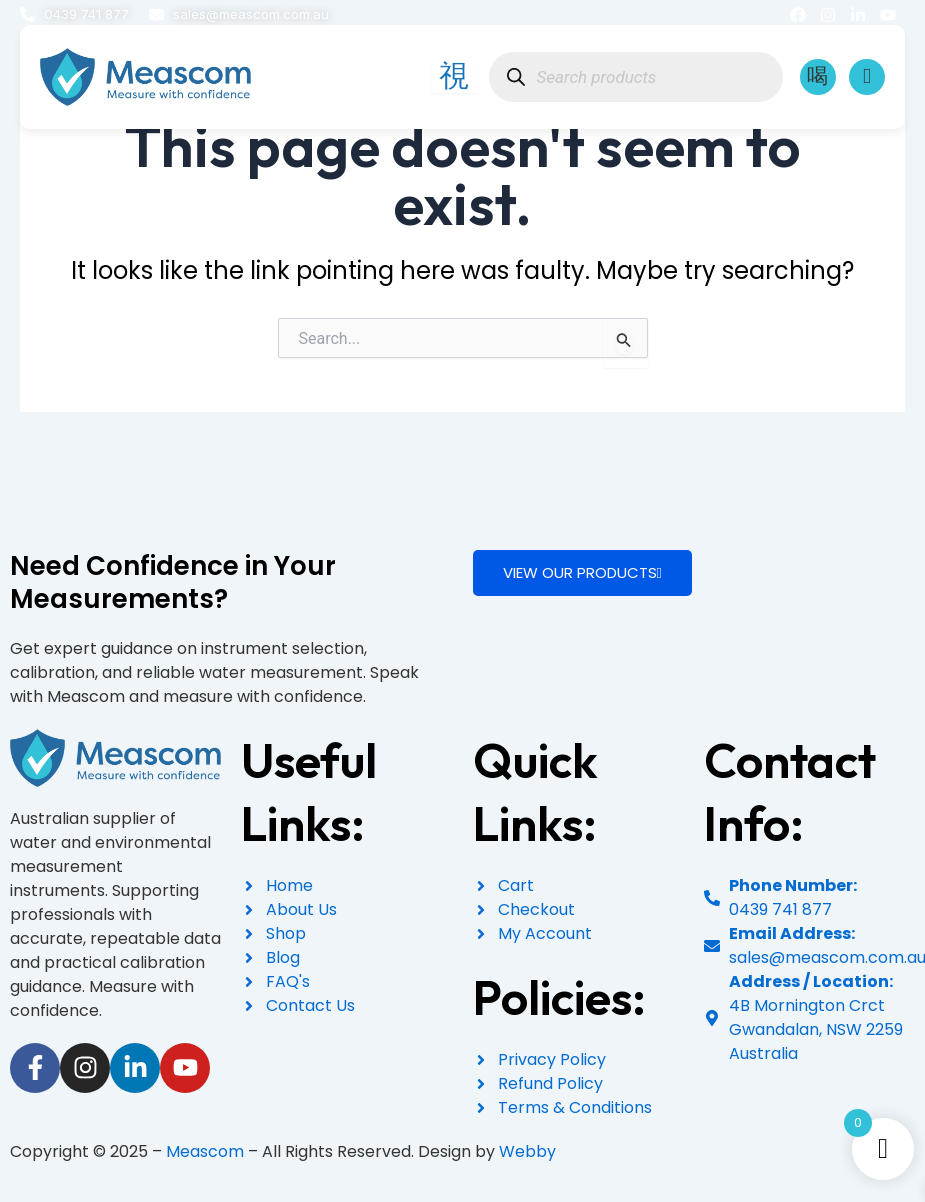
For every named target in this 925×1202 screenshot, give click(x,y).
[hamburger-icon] (450, 78)
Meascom (205, 1151)
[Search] (512, 78)
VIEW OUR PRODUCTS (582, 572)
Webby (527, 1151)
